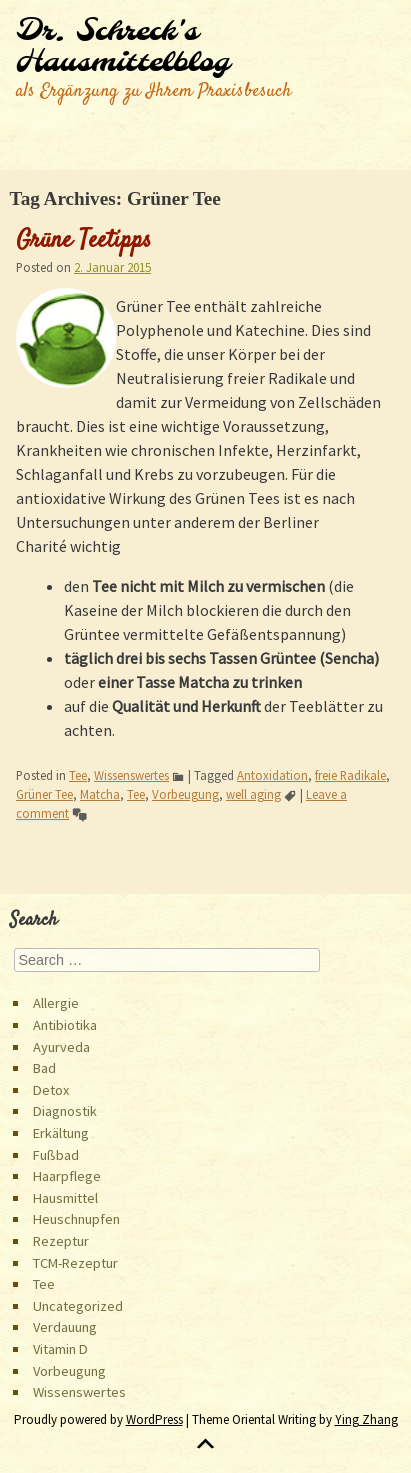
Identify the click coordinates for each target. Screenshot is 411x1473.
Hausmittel (65, 1198)
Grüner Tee (44, 794)
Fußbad (56, 1155)
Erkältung (61, 1133)
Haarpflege (67, 1176)
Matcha (100, 794)
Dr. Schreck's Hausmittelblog (122, 47)
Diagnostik (65, 1111)
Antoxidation (272, 775)
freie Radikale (350, 775)
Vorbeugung (185, 794)
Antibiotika (65, 1025)
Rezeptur (61, 1241)
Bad (44, 1068)
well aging (253, 794)
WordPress (154, 1419)
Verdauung (65, 1327)
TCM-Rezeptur (75, 1263)
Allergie (56, 1003)
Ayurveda (61, 1047)
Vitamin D (60, 1349)
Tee (78, 775)
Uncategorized (78, 1306)
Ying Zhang (366, 1419)
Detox (51, 1090)
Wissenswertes (131, 775)
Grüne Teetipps (83, 241)
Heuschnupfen (76, 1219)
